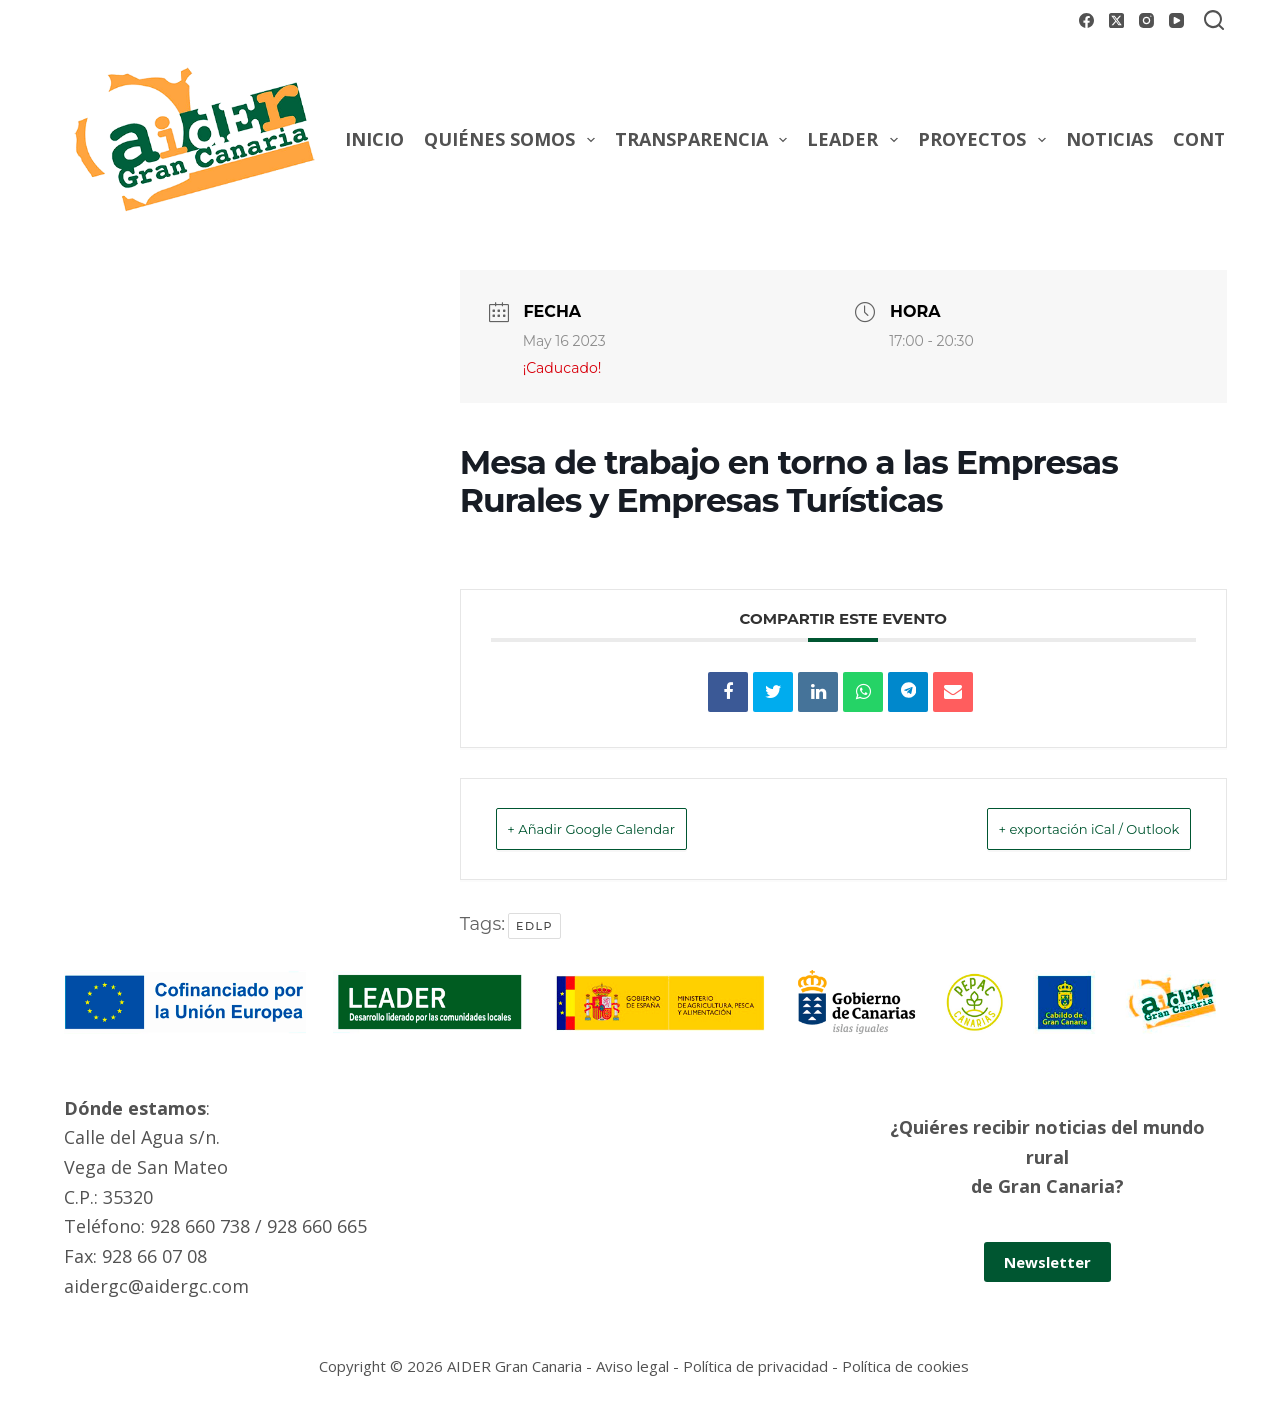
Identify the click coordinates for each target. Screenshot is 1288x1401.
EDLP (534, 926)
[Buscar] (1214, 20)
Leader (856, 139)
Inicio (374, 139)
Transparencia (705, 139)
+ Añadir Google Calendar (621, 828)
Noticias (1109, 139)
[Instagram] (1146, 20)
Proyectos (986, 139)
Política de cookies (905, 1366)
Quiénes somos (513, 139)
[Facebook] (1086, 20)
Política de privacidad (755, 1366)
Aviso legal (632, 1366)
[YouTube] (1176, 20)
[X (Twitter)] (1116, 20)
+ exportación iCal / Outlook (1058, 828)
